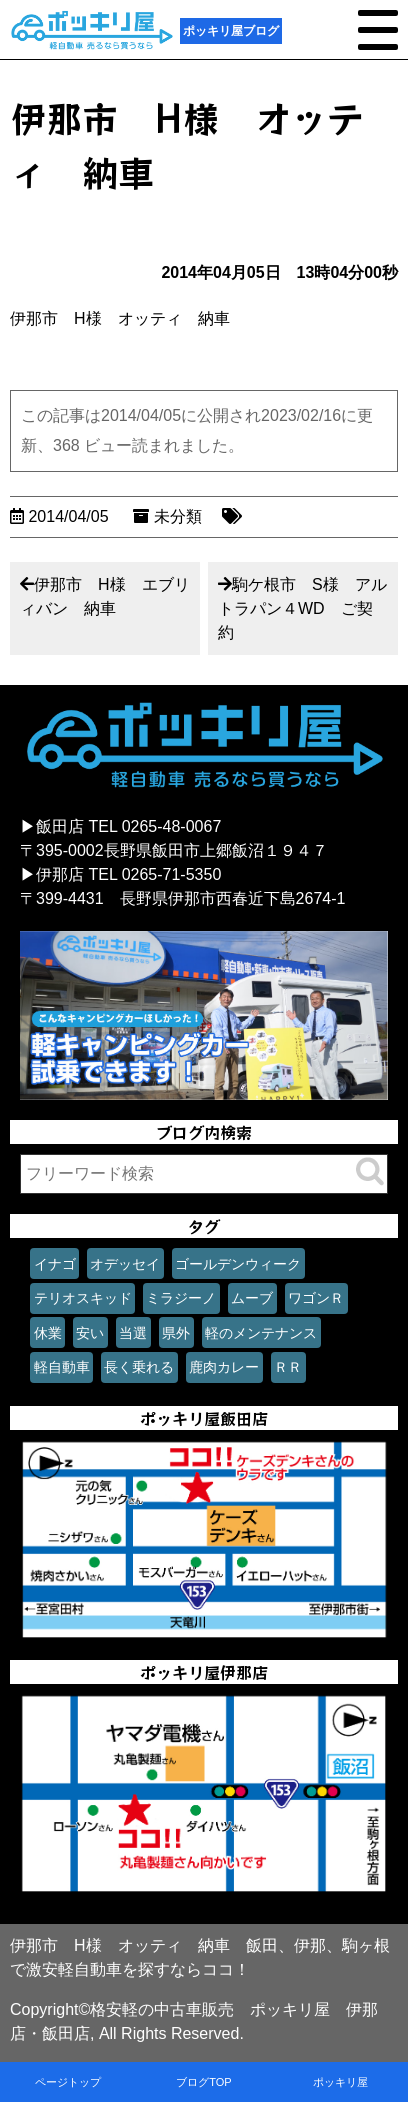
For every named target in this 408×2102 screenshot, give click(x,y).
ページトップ (68, 2082)
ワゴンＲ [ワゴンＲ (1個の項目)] (316, 1298)
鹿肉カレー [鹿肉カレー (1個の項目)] (224, 1367)
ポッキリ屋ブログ (231, 31)
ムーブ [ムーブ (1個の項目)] (252, 1298)
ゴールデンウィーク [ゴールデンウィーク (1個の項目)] (238, 1264)
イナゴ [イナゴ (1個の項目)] (55, 1264)
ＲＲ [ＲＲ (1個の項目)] (288, 1367)
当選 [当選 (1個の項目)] (133, 1333)
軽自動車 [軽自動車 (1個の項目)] (62, 1367)
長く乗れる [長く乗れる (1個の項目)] (139, 1367)
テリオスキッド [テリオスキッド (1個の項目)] (83, 1298)
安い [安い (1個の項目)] (90, 1333)
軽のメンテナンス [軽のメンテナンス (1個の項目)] (261, 1333)
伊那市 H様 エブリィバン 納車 (105, 596)
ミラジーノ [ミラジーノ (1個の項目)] (181, 1298)
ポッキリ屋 (340, 2082)
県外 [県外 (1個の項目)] (176, 1333)
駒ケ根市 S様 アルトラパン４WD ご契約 (302, 608)
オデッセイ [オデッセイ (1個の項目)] (125, 1264)
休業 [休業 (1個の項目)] (48, 1333)
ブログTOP (203, 2082)
